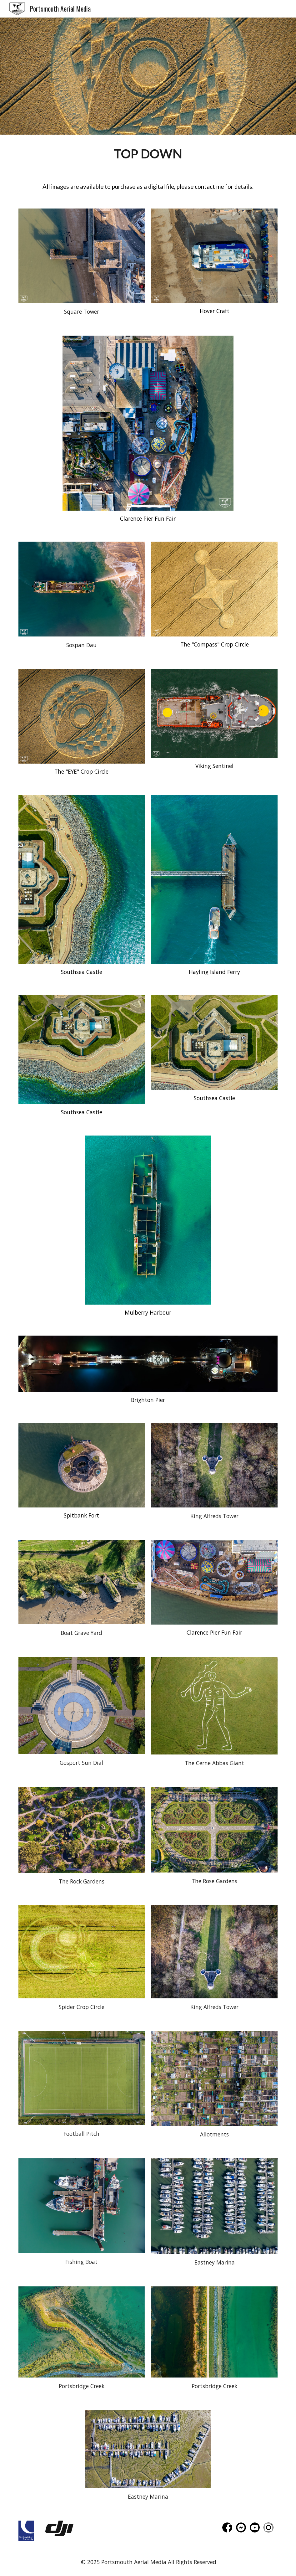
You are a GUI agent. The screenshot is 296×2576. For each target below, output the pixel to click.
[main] (148, 153)
